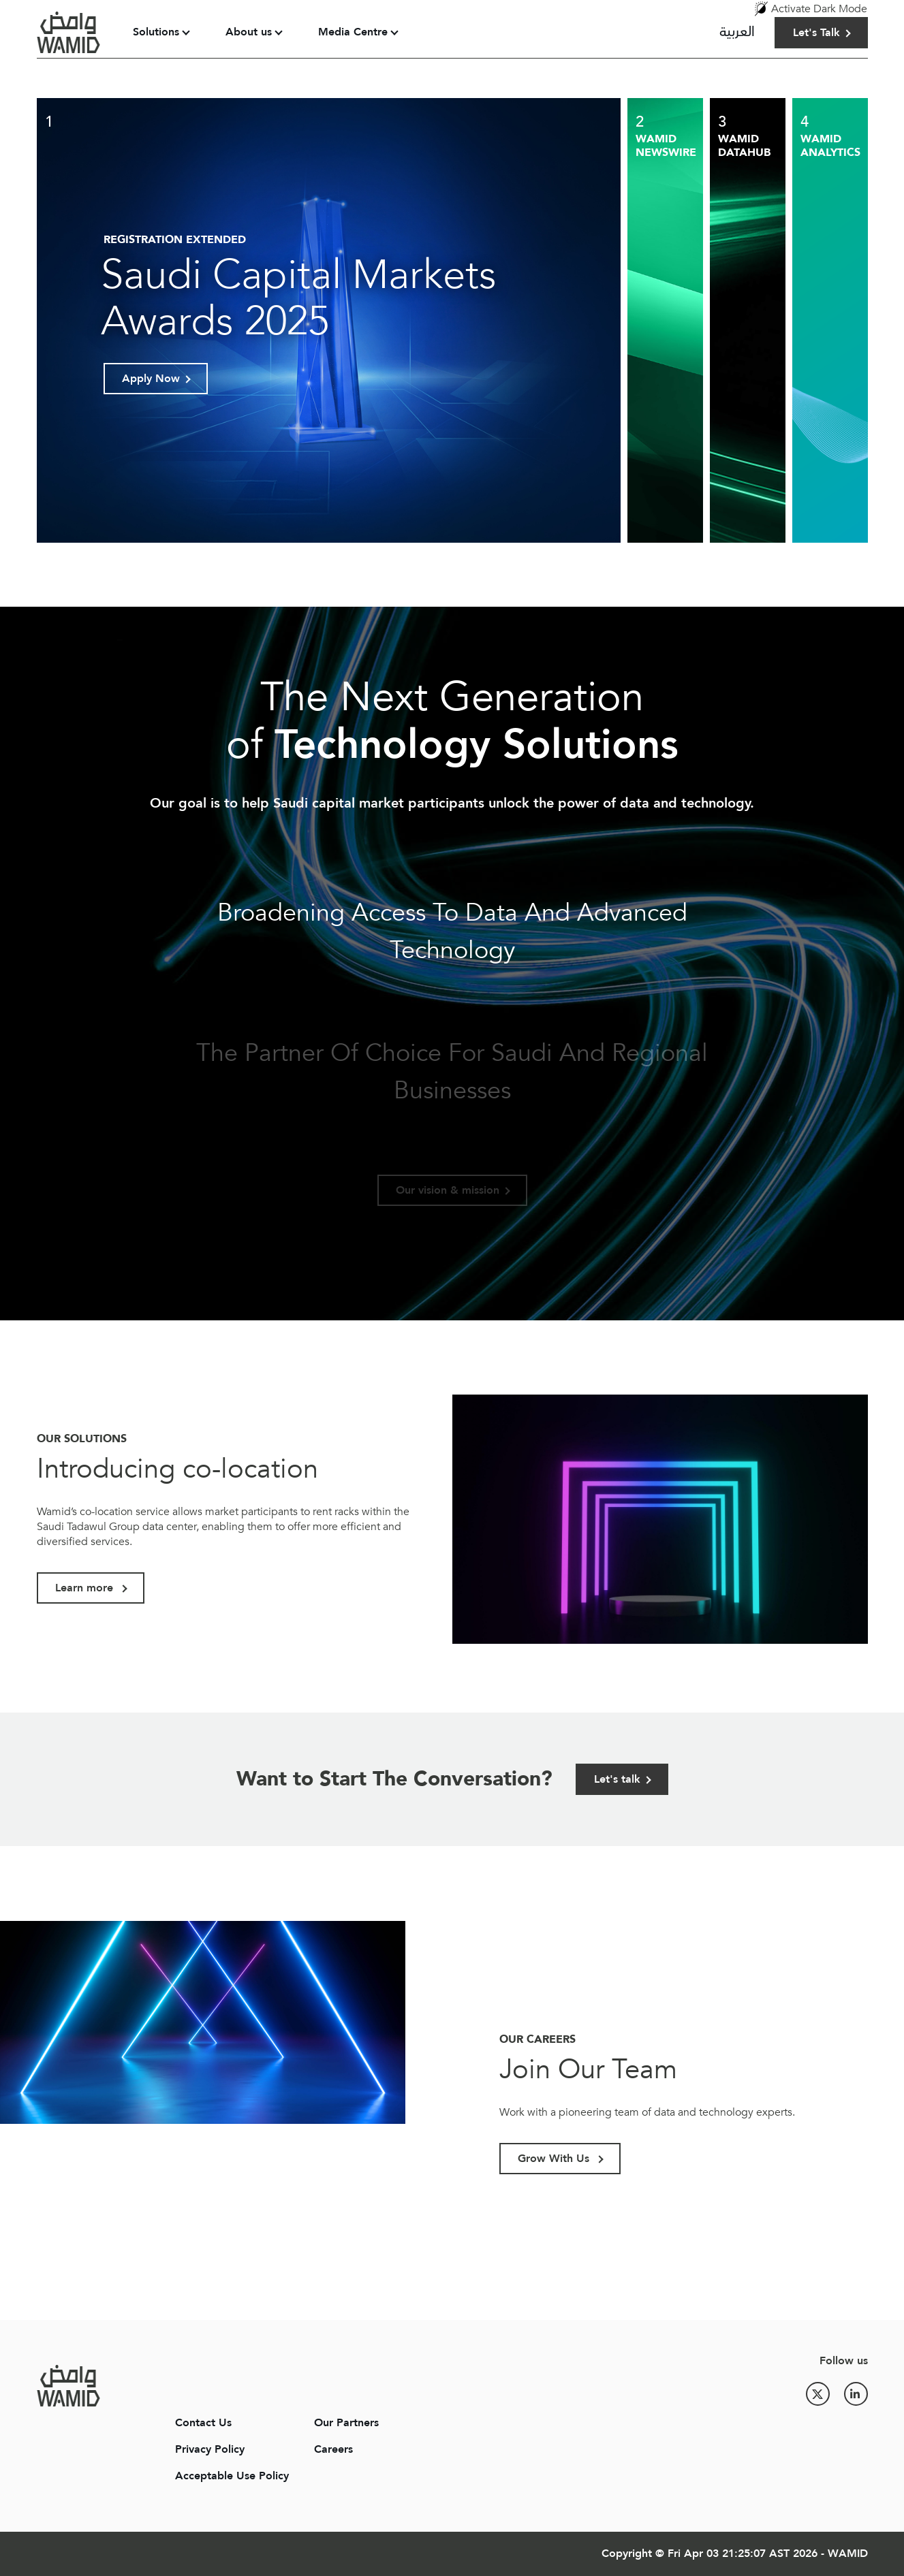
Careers (333, 2449)
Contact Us (203, 2422)
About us (248, 32)
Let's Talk (816, 32)
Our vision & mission (447, 1190)
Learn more (85, 1587)
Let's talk (617, 1779)
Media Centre (353, 32)
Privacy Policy (210, 2449)
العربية (737, 31)
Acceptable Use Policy (232, 2475)
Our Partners (346, 2422)
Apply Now (151, 378)
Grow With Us (555, 2158)
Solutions (156, 32)
